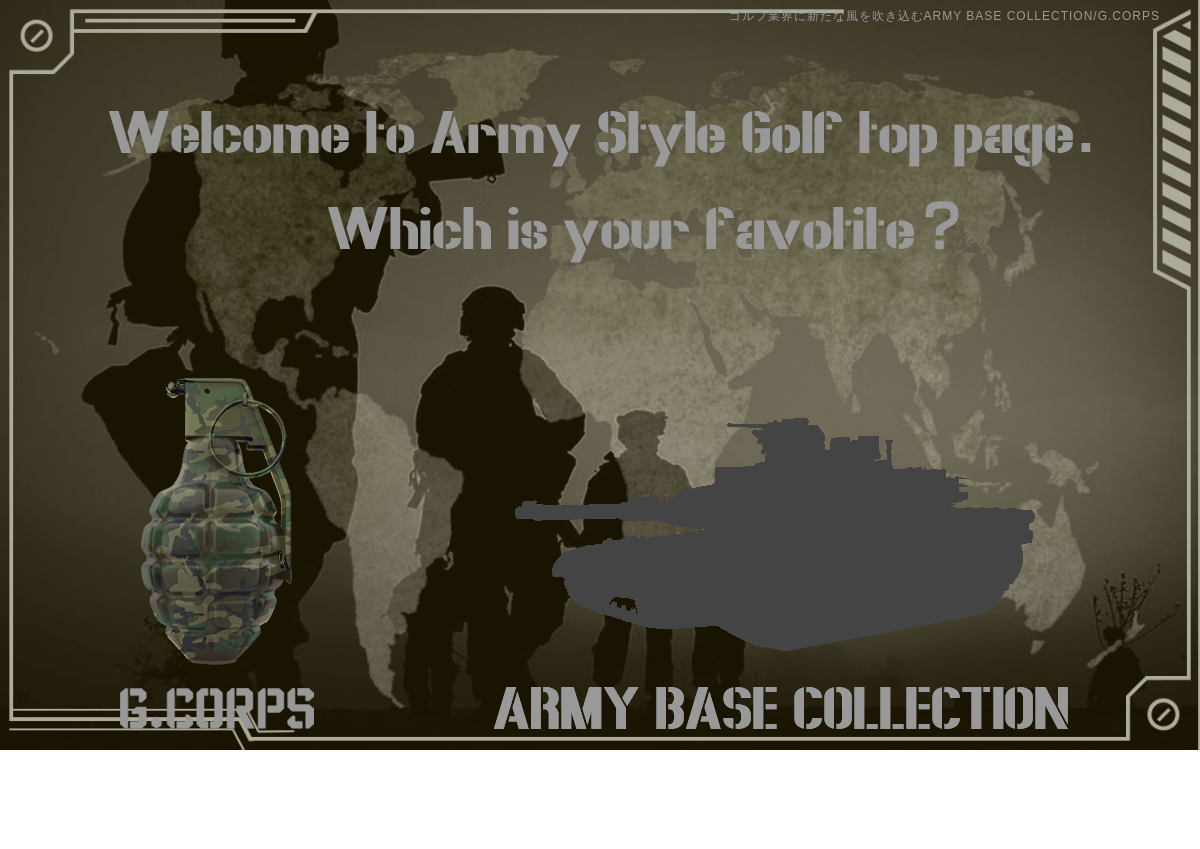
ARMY (781, 548)
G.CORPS (217, 548)
